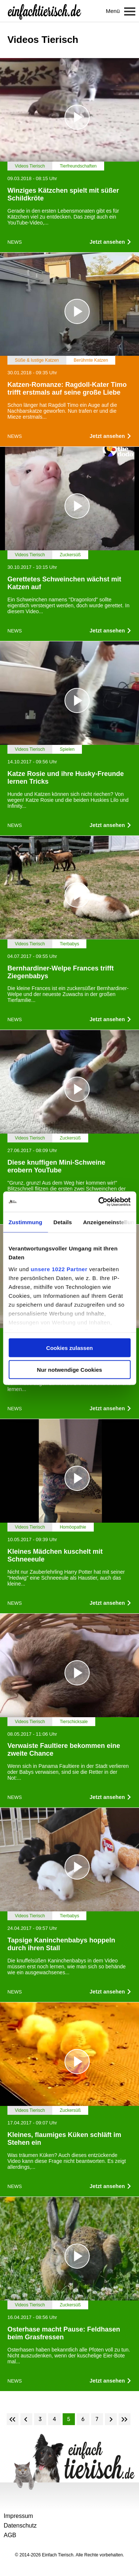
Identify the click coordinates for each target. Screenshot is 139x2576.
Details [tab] (62, 1222)
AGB (10, 2535)
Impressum (18, 2516)
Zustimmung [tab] (25, 1222)
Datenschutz (20, 2525)
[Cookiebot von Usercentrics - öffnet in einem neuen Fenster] (98, 1201)
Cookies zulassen (69, 1348)
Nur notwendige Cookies (69, 1369)
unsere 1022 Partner (59, 1269)
